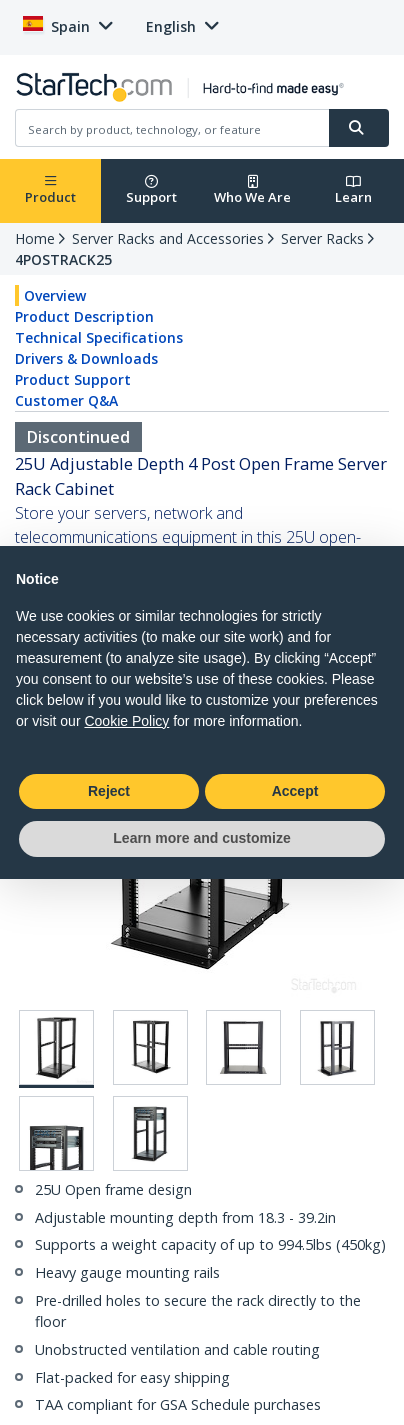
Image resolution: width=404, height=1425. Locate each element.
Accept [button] (295, 791)
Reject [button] (109, 791)
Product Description (84, 316)
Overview (55, 295)
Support (151, 190)
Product (50, 190)
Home (35, 238)
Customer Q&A (66, 400)
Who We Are (252, 190)
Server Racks (322, 238)
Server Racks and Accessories (168, 238)
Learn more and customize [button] (201, 838)
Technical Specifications (99, 337)
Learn (353, 190)
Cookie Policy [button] (126, 721)
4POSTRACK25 (63, 259)
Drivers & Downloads (86, 358)
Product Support (73, 379)
